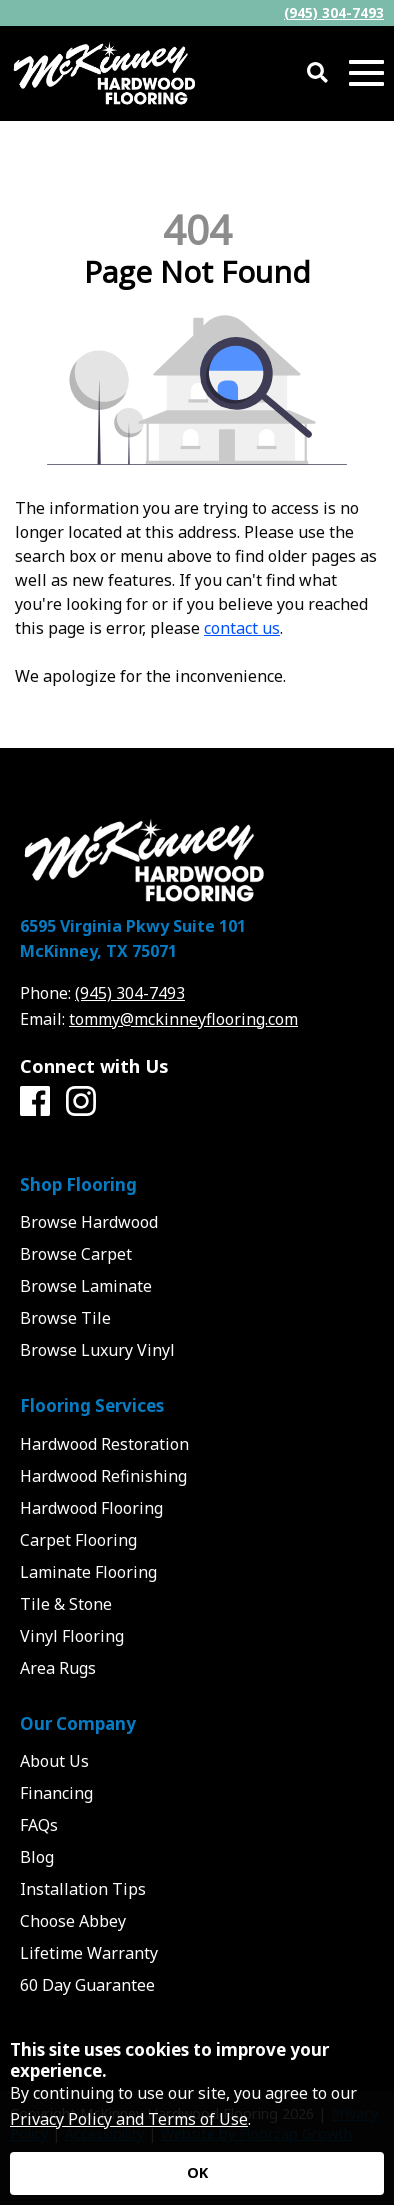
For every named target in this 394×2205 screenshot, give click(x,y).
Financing (56, 1793)
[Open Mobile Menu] (366, 73)
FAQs (39, 1825)
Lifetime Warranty (89, 1953)
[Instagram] (81, 1102)
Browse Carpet (76, 1254)
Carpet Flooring (78, 1540)
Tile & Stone (66, 1604)
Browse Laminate (86, 1286)
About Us (54, 1761)
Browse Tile (65, 1318)
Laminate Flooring (88, 1572)
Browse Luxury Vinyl (97, 1350)
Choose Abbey (73, 1921)
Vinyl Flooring (72, 1636)
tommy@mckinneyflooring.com (183, 1019)
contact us (242, 628)
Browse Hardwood (89, 1222)
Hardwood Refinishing (103, 1476)
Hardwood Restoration (104, 1444)
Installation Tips (83, 1889)
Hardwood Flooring (91, 1508)
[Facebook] (35, 1102)
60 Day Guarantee (87, 1985)
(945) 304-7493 (334, 12)
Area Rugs (58, 1668)
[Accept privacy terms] (197, 2173)
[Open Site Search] (317, 73)
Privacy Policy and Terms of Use (129, 2119)
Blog (37, 1857)
